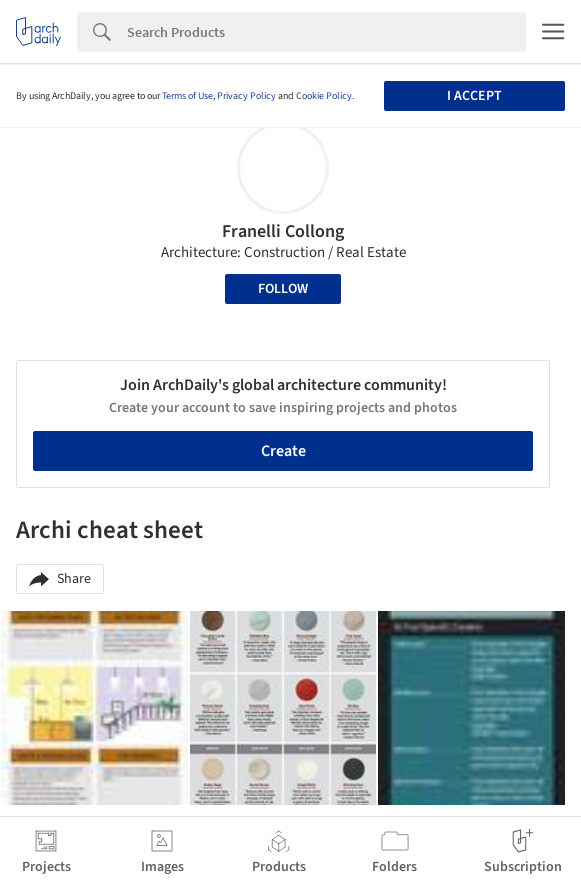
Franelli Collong (283, 231)
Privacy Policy (246, 96)
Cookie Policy (324, 96)
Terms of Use (187, 96)
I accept (474, 96)
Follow (283, 289)
